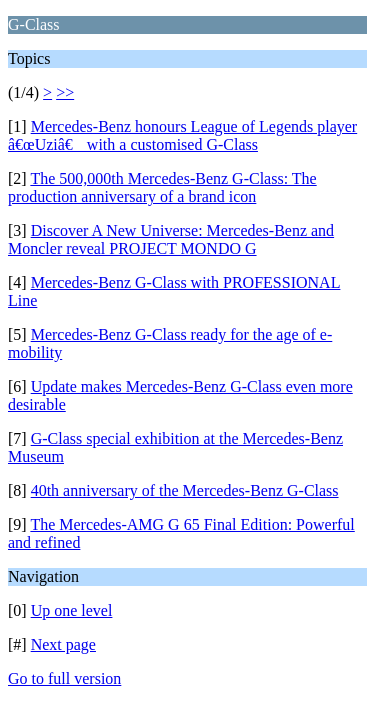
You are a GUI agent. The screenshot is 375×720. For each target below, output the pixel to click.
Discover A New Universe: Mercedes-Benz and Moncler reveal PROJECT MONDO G (171, 239)
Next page (63, 644)
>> (65, 92)
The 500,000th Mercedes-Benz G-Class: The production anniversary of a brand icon (162, 187)
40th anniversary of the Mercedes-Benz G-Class (185, 490)
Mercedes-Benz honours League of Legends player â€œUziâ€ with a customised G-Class (182, 135)
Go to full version (64, 678)
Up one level (72, 610)
